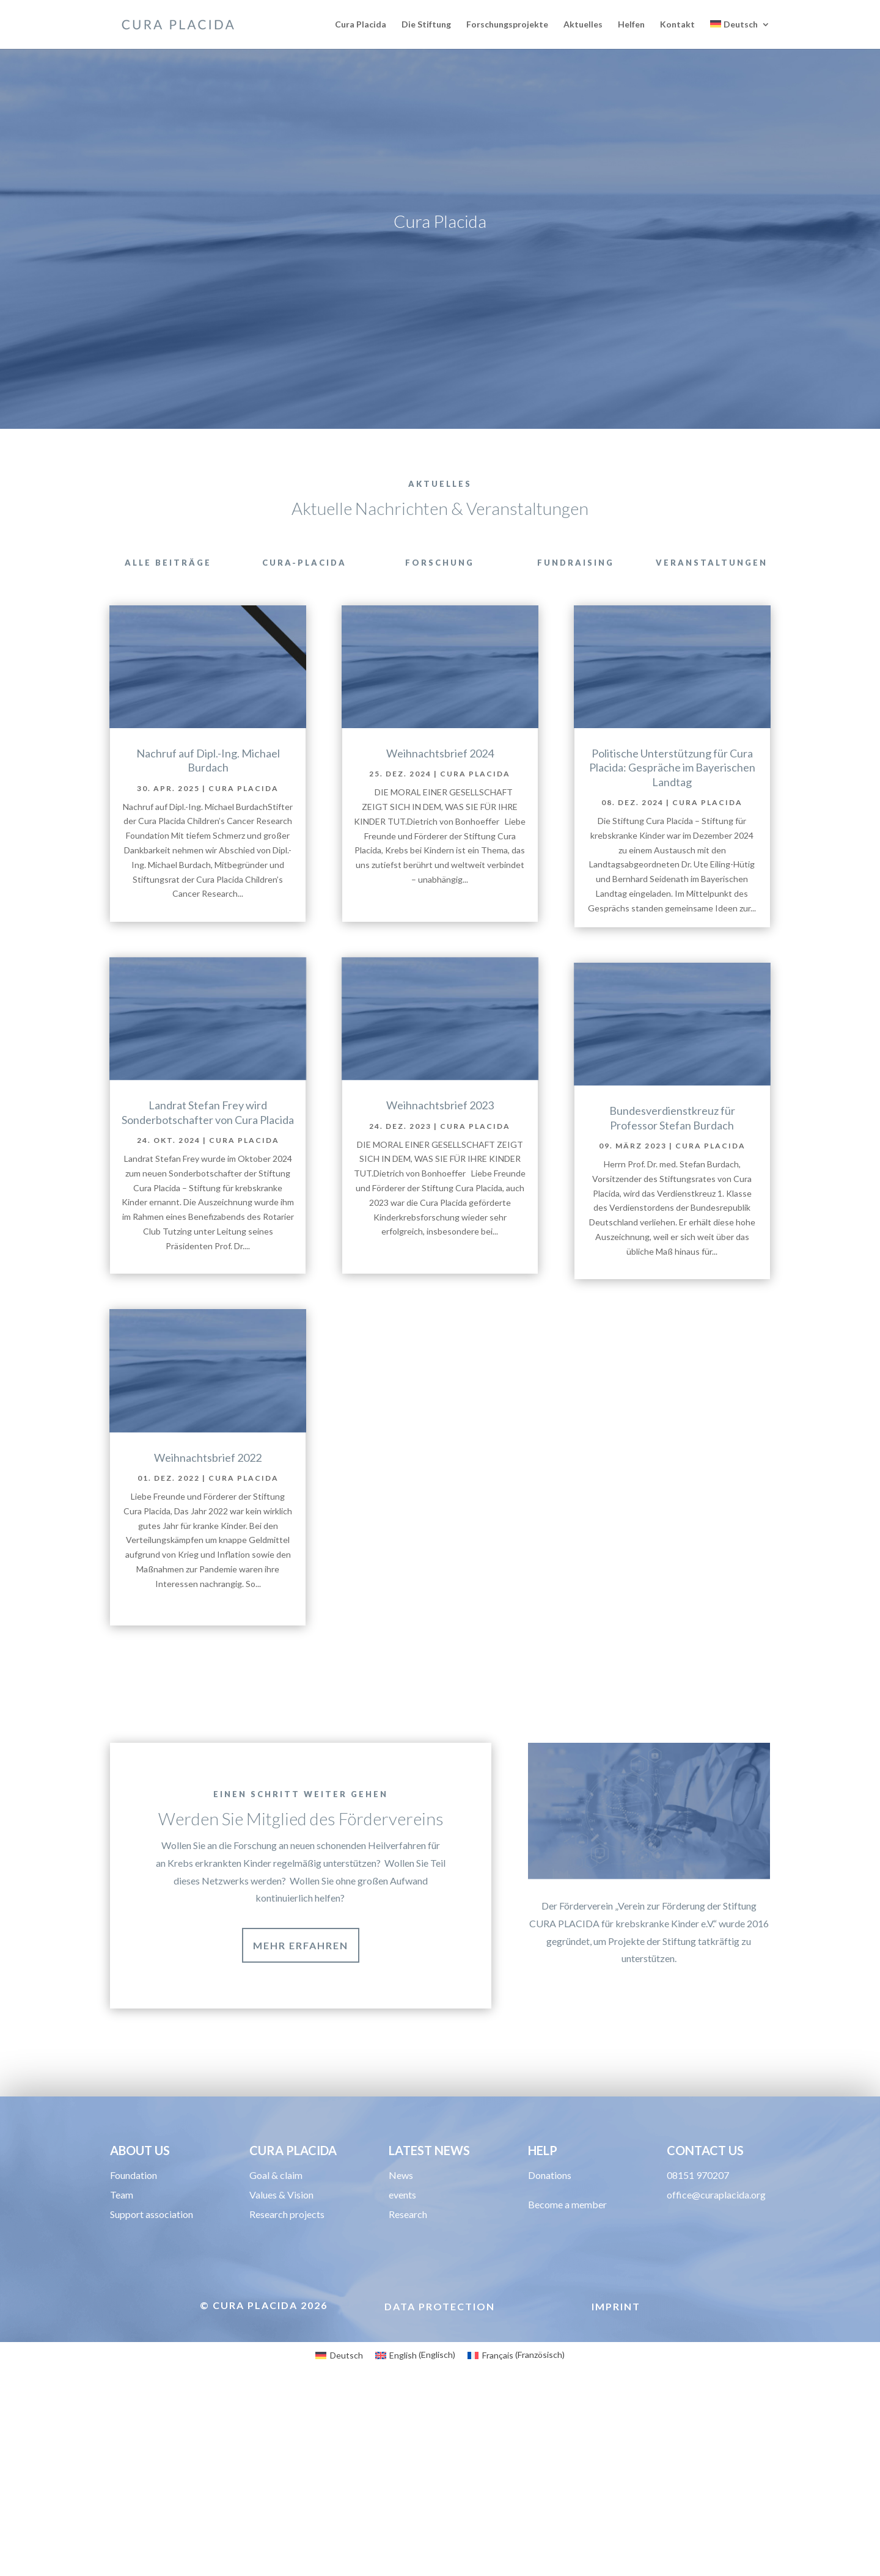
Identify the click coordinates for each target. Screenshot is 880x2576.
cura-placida (304, 562)
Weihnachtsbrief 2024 (440, 753)
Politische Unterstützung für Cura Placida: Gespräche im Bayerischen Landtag (672, 767)
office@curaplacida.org (716, 2203)
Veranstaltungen (712, 562)
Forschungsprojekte (507, 24)
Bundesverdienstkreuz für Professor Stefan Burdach (672, 1117)
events (402, 2203)
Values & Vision (281, 2203)
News (401, 2183)
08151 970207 (698, 2183)
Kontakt (677, 24)
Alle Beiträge (168, 562)
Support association (151, 2222)
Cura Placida (360, 24)
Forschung (439, 562)
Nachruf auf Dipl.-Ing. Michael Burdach (208, 760)
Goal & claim (275, 2183)
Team (121, 2203)
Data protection (439, 2315)
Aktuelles (583, 24)
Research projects (286, 2222)
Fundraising (575, 562)
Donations (549, 2183)
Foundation (133, 2183)
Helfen (631, 24)
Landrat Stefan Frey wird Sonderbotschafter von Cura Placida (208, 1112)
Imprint (616, 2315)
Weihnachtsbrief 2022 (208, 1457)
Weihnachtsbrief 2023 (440, 1105)
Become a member (567, 2213)
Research (408, 2222)
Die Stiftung (426, 24)
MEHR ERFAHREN (300, 1945)
